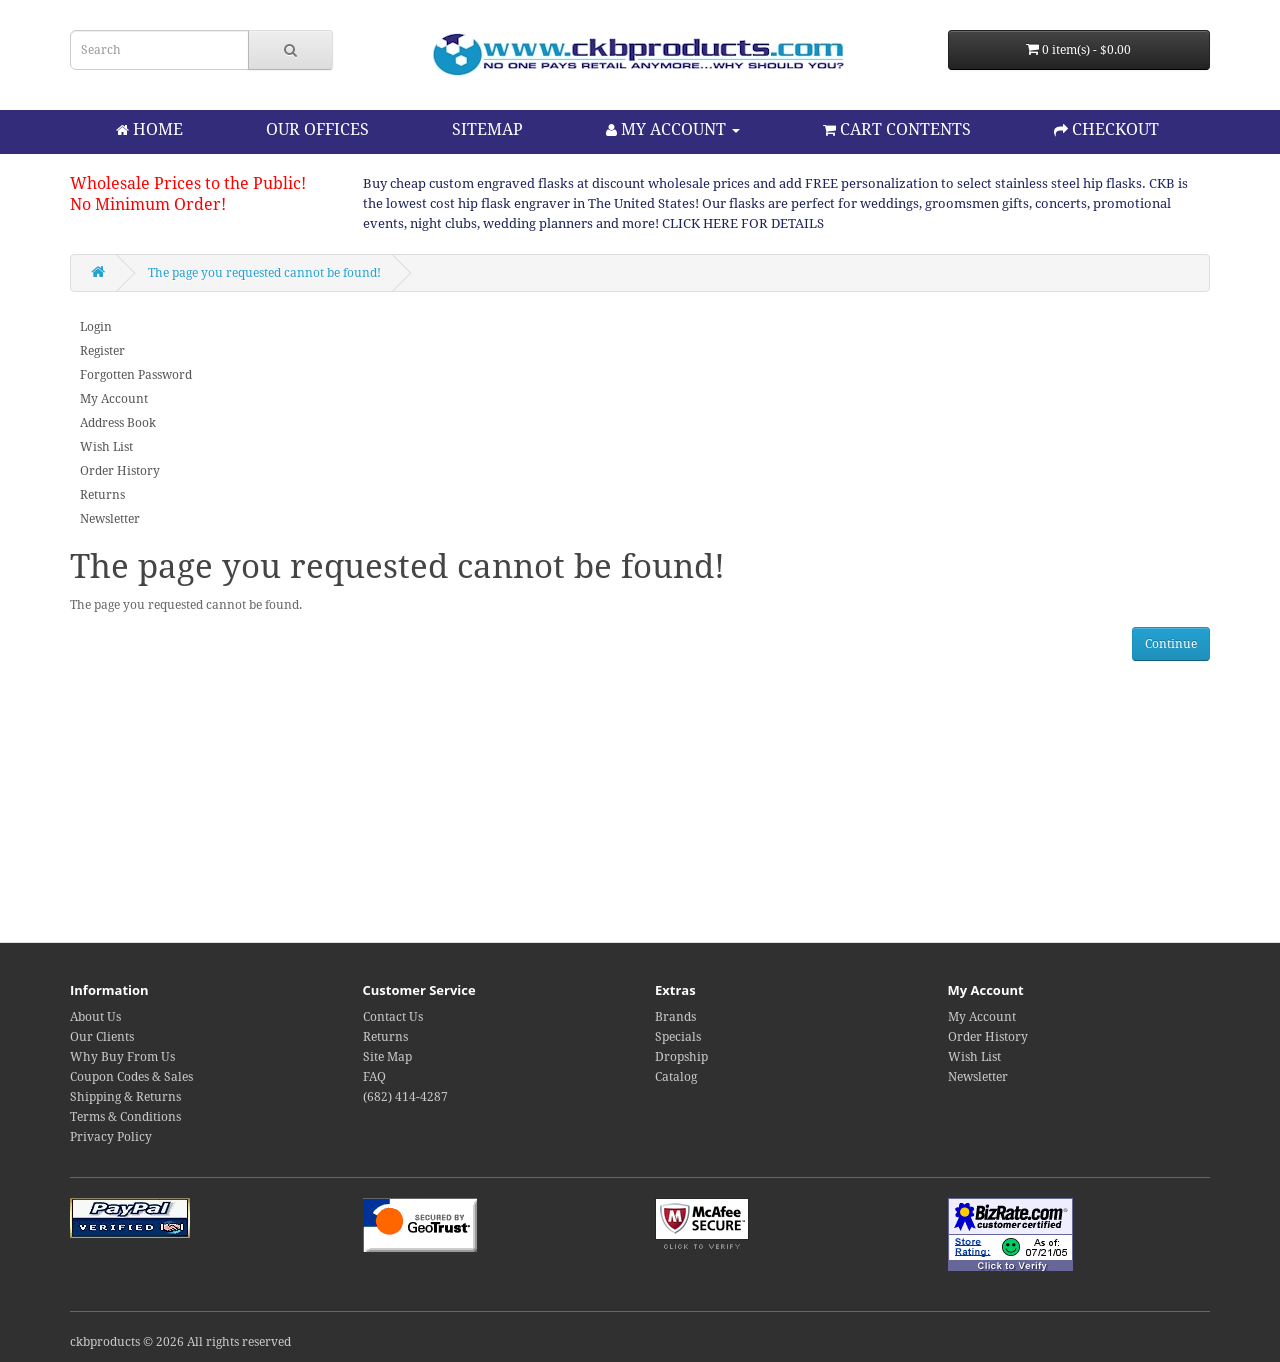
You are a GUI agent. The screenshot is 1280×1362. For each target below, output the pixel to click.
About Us (95, 1017)
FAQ (374, 1077)
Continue (1171, 644)
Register (102, 351)
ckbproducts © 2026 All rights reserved (180, 1342)
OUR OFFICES (317, 129)
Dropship (681, 1057)
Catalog (676, 1077)
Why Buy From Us (122, 1057)
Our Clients (102, 1037)
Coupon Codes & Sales (131, 1077)
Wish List (106, 447)
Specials (678, 1037)
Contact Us (393, 1017)
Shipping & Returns (125, 1097)
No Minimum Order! (148, 204)
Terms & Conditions (125, 1117)
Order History (120, 471)
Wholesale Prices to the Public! (188, 183)
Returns (102, 495)
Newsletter (110, 519)
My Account (114, 399)
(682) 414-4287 (405, 1097)
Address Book (118, 423)
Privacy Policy (111, 1137)
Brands (675, 1017)
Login (96, 327)
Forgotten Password (136, 375)
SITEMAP (487, 129)
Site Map (387, 1057)
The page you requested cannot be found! (264, 273)
